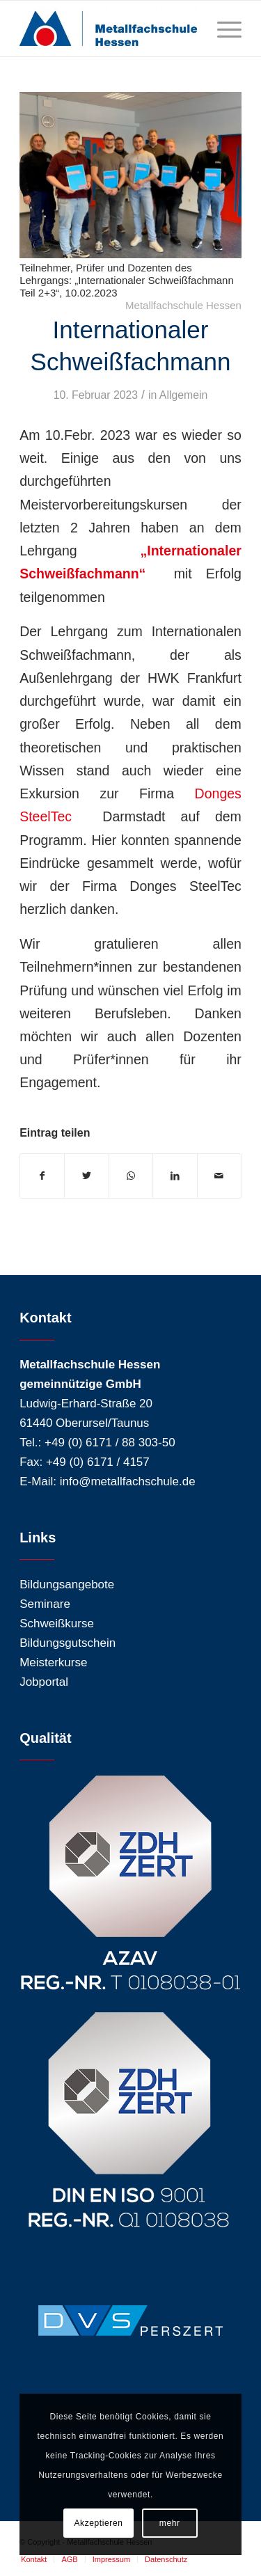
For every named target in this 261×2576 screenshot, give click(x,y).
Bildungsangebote (66, 1584)
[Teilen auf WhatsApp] (130, 1176)
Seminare (44, 1604)
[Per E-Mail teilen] (219, 1176)
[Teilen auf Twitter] (86, 1176)
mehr (169, 2523)
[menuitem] (34, 2559)
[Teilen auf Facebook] (42, 1176)
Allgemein (183, 395)
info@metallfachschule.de (128, 1481)
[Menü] (222, 28)
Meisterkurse (53, 1662)
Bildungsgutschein (67, 1643)
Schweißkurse (56, 1623)
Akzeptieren (98, 2523)
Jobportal (43, 1682)
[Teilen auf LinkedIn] (174, 1176)
